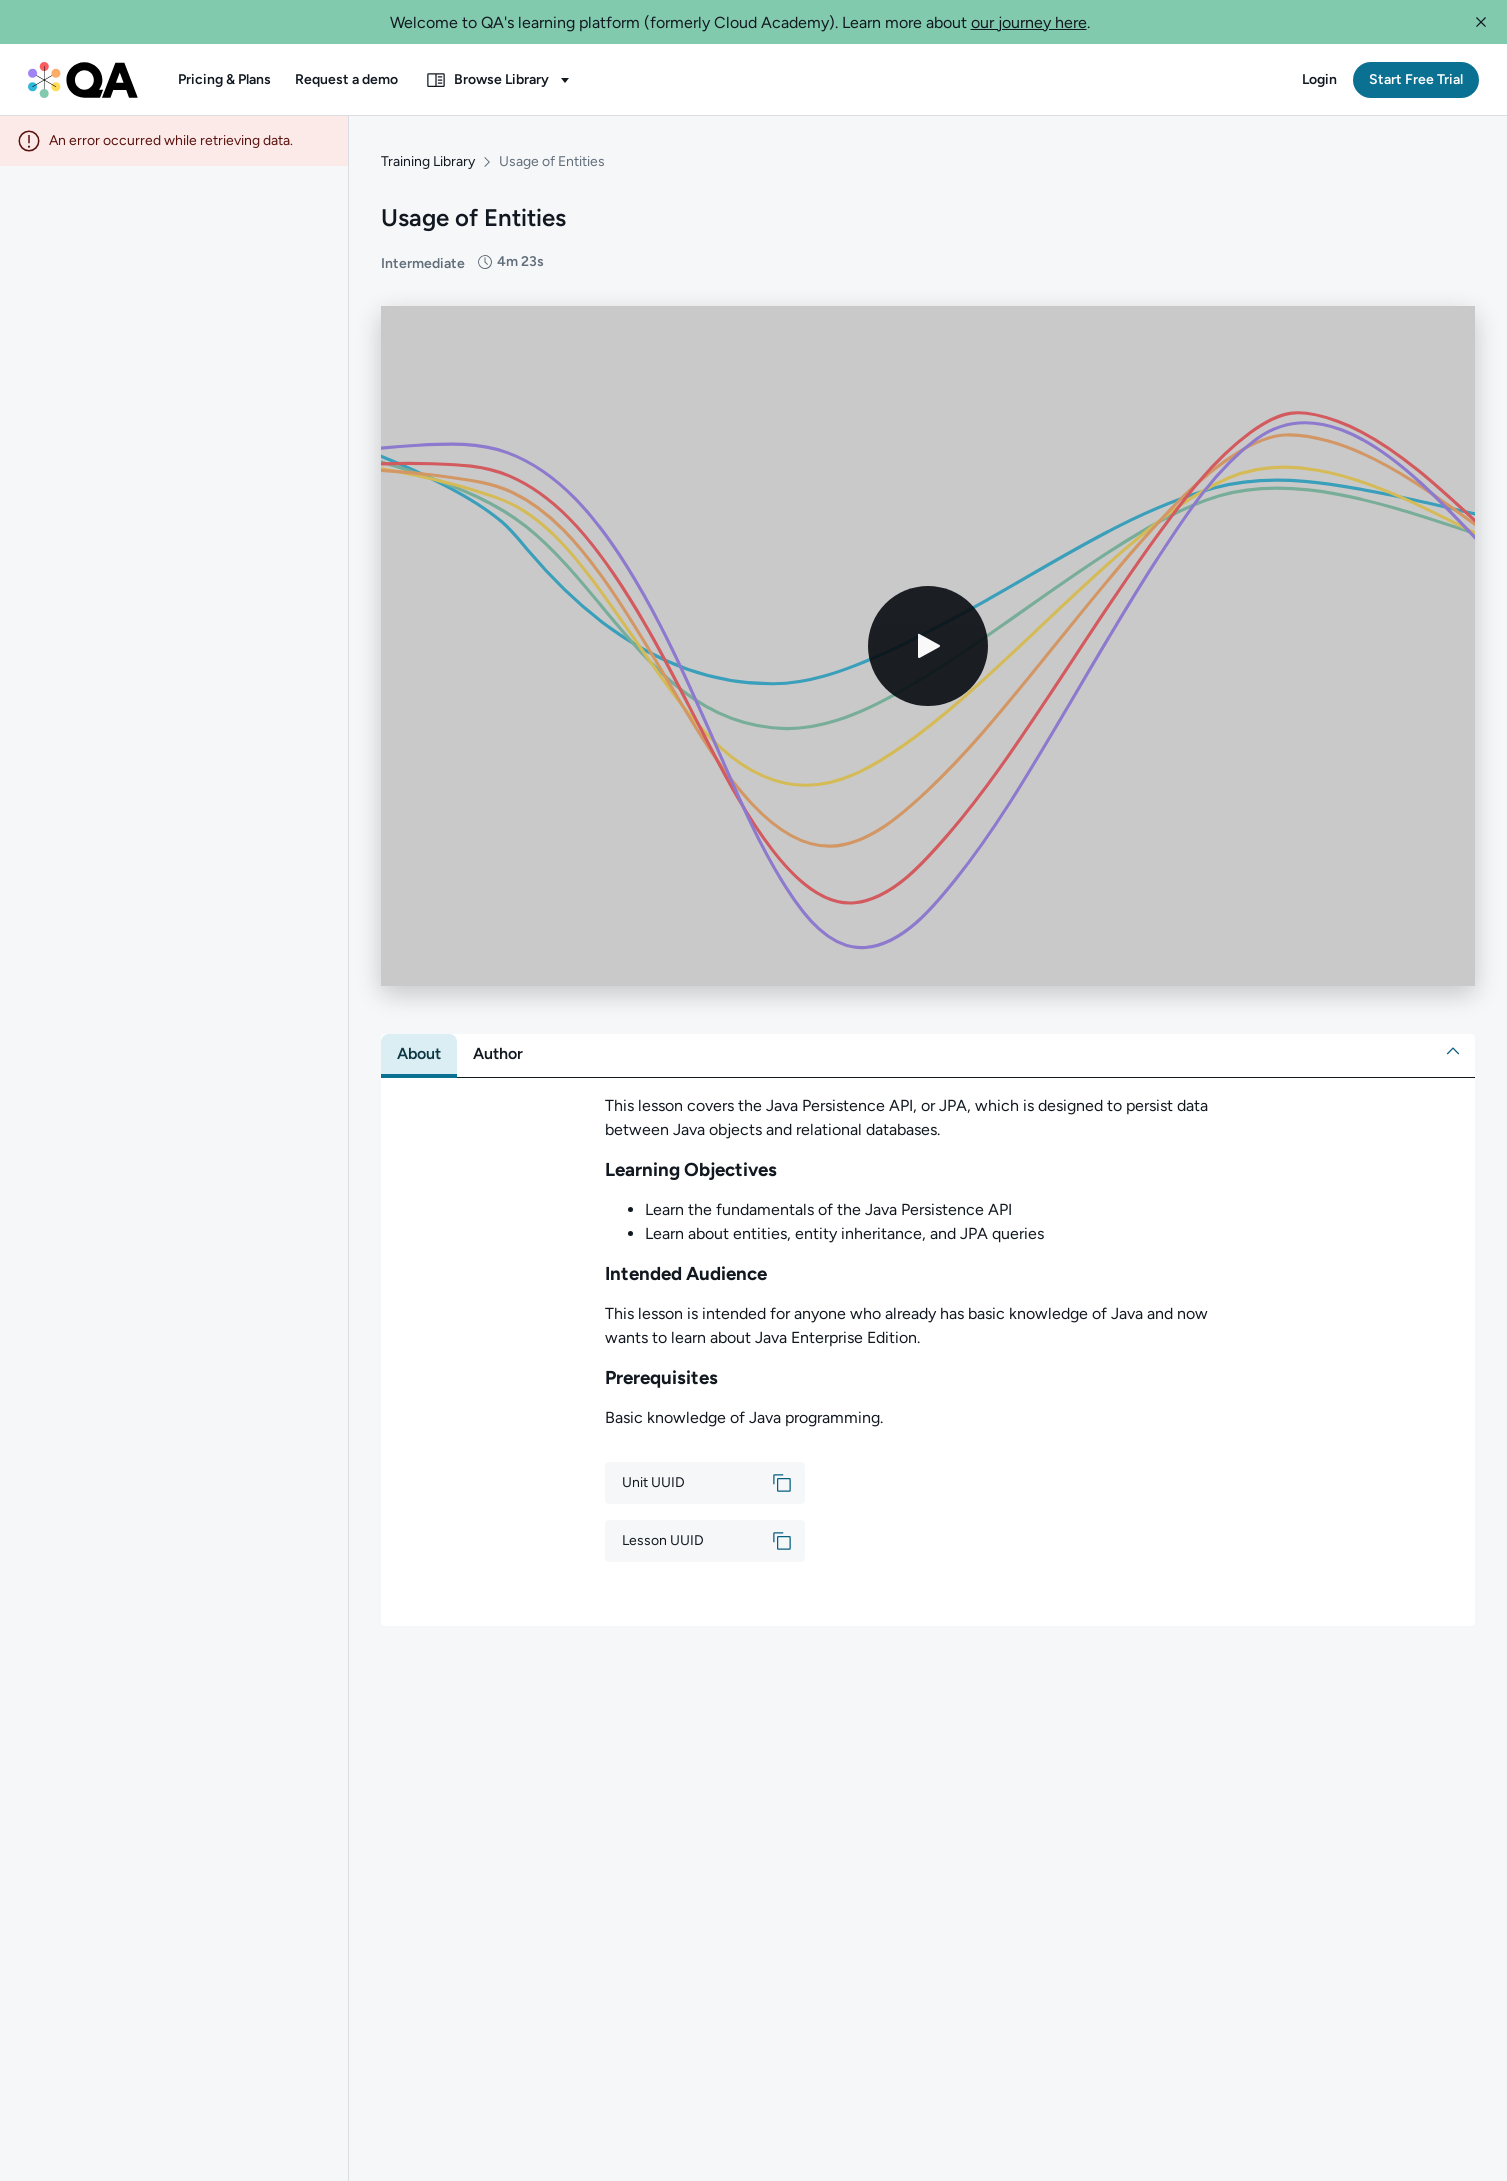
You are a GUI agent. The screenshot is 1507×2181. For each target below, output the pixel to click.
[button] (1481, 22)
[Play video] (928, 636)
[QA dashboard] (83, 80)
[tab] (419, 1044)
